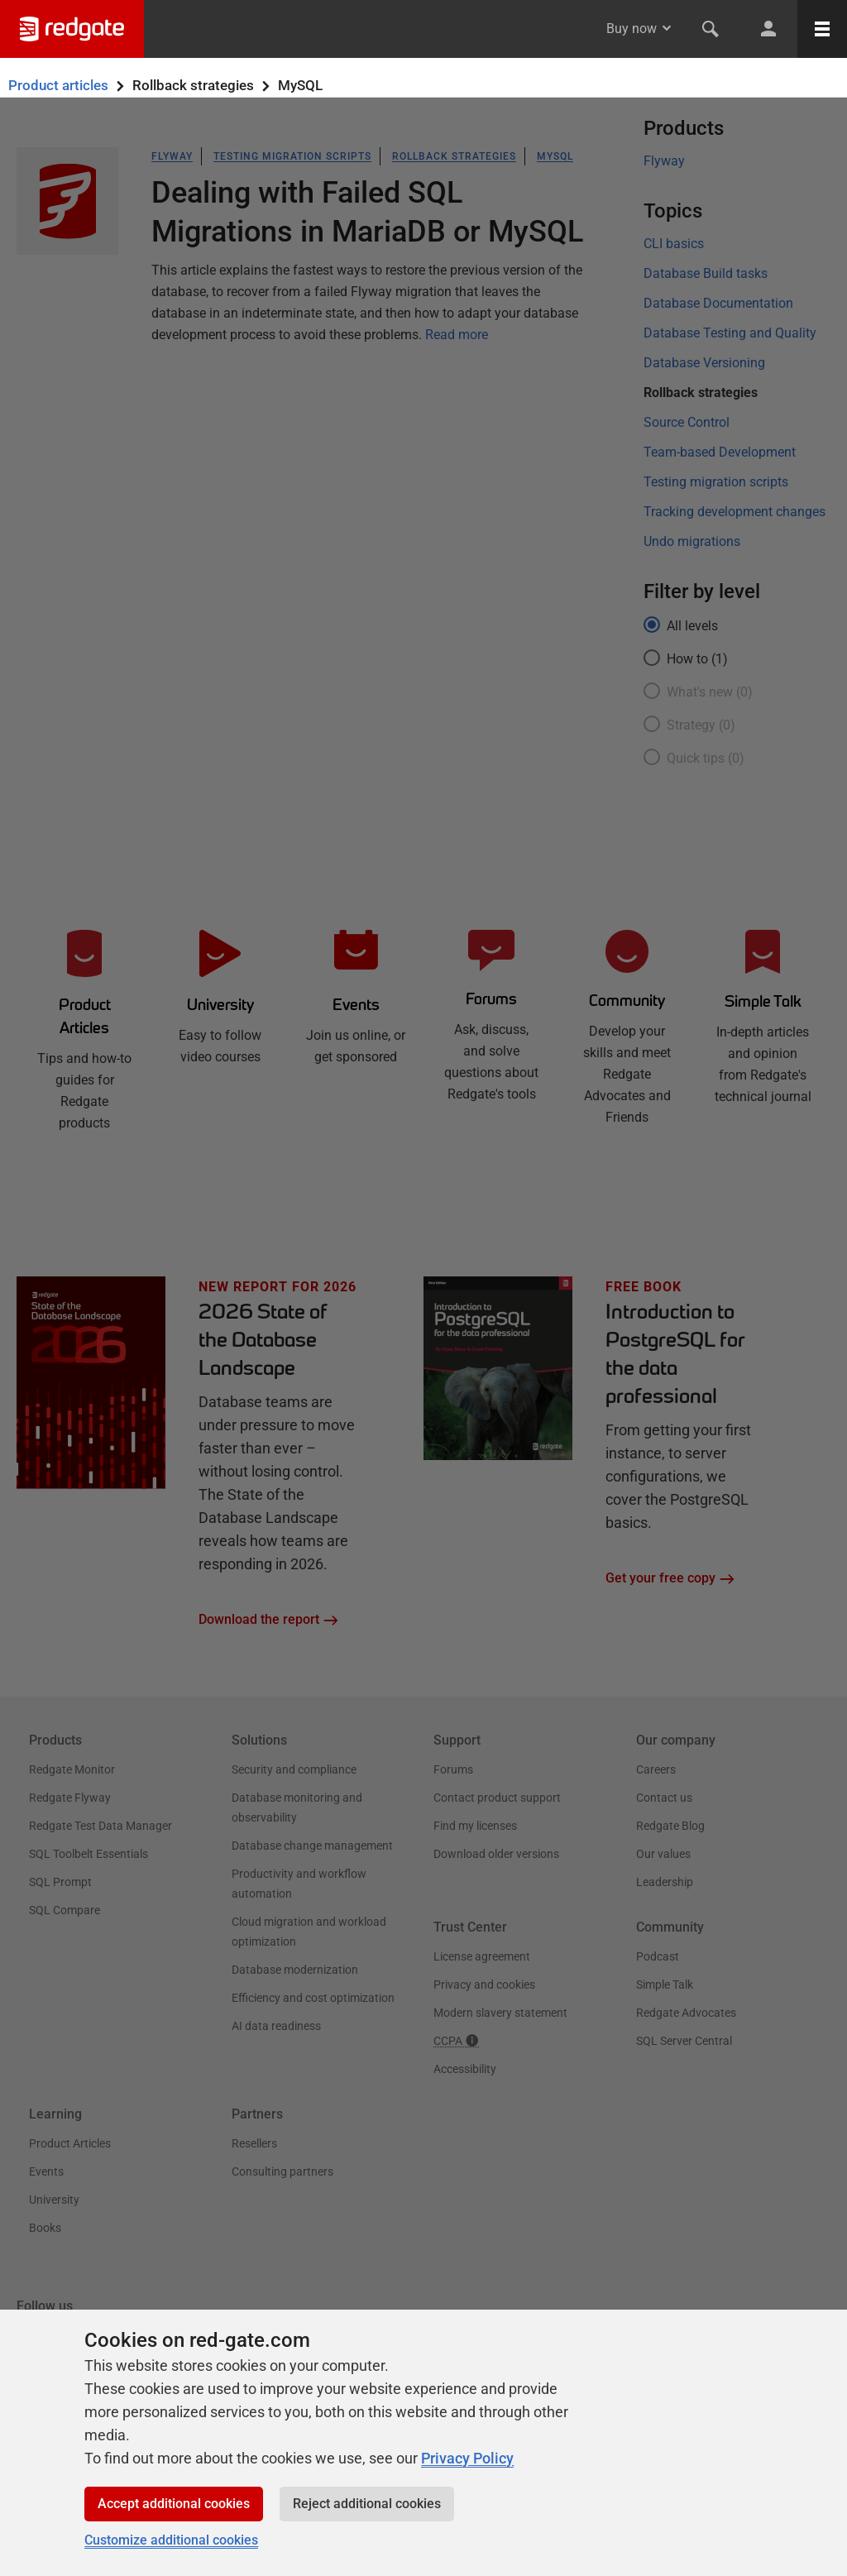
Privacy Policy (467, 2458)
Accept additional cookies (174, 2503)
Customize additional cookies (171, 2540)
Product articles (58, 85)
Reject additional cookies (367, 2503)
